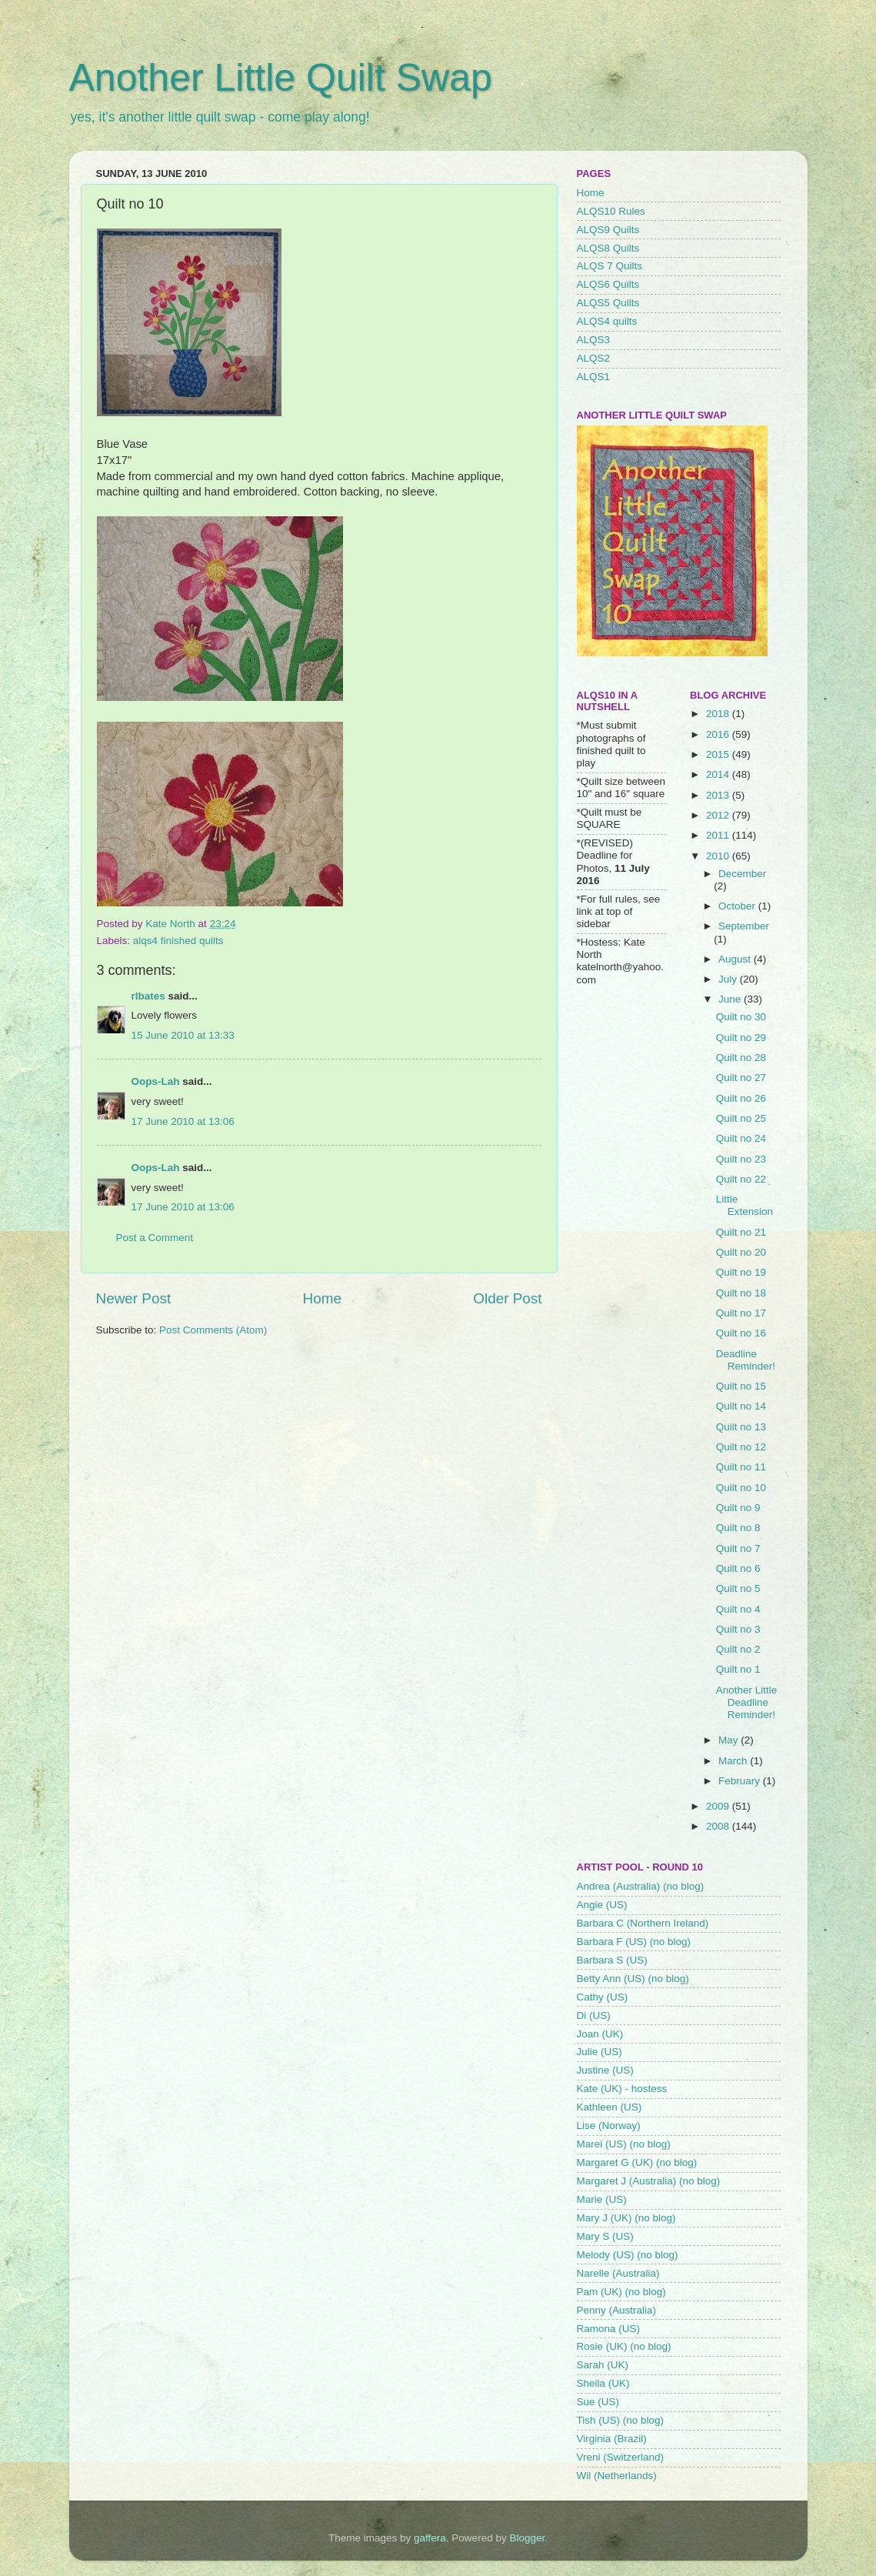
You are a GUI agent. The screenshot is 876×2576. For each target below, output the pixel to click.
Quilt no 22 (741, 1179)
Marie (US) (602, 2199)
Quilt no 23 (741, 1159)
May (729, 1740)
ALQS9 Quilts (608, 229)
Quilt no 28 (741, 1057)
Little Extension (744, 1205)
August (736, 959)
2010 (719, 856)
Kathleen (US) (609, 2107)
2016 (719, 734)
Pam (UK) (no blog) (621, 2291)
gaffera (430, 2538)
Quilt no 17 (741, 1313)
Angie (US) (602, 1904)
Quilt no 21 (741, 1232)
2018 (719, 713)
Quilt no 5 (738, 1588)
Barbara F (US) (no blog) (634, 1941)
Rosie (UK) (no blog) (624, 2346)
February (740, 1781)
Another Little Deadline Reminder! (747, 1702)
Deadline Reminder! (745, 1360)
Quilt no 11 (741, 1467)
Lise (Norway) (609, 2125)
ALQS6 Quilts (608, 284)
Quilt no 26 (741, 1098)
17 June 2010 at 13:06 (183, 1121)
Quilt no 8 (738, 1527)
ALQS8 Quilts (608, 248)
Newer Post (134, 1298)
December (742, 873)
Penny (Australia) (617, 2310)
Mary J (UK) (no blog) (626, 2218)
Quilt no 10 (741, 1487)
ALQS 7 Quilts (610, 266)
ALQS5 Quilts (608, 303)
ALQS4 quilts (607, 321)
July (729, 979)
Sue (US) (598, 2401)
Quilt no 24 (741, 1138)
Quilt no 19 (741, 1272)
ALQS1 (594, 376)
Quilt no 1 (738, 1669)
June (731, 999)
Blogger (527, 2538)
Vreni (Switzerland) (620, 2457)
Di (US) (594, 2015)
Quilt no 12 (741, 1447)
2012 (719, 815)
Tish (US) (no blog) (620, 2420)
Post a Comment (155, 1237)
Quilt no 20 (741, 1252)
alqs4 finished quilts (178, 940)
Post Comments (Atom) (213, 1330)
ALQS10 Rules (611, 211)
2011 (719, 835)
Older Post (507, 1298)
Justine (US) (605, 2070)
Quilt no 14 (741, 1406)
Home (322, 1298)
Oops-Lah (156, 1081)
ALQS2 (594, 358)
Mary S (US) (605, 2236)
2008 (719, 1826)
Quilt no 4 (738, 1609)
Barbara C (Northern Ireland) (643, 1923)
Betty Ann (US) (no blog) (633, 1978)
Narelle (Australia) (618, 2273)
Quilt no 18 (741, 1293)
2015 (719, 754)
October (738, 906)
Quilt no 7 (738, 1548)
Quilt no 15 (741, 1386)
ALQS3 (594, 339)
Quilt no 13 (741, 1427)
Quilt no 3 (738, 1629)
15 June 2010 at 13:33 (183, 1035)
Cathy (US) (602, 1997)
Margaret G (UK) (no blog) (637, 2162)
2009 (719, 1806)
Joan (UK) (600, 2034)
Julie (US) (599, 2051)
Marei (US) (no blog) (624, 2144)
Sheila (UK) (603, 2383)
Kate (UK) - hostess (622, 2088)
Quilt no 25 (741, 1118)
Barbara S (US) (612, 1960)
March (734, 1761)
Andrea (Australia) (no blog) (640, 1886)
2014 (719, 774)
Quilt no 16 (741, 1333)
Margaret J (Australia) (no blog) (649, 2181)
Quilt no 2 (738, 1649)
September (743, 926)
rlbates (148, 996)
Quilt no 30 (741, 1017)
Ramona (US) (609, 2328)
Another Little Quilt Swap (280, 77)
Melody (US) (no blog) (627, 2255)
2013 (719, 795)
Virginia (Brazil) (612, 2438)
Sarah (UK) (603, 2365)
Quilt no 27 (741, 1077)
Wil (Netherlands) (617, 2475)
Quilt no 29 (741, 1037)
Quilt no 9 (738, 1507)
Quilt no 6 (738, 1568)
